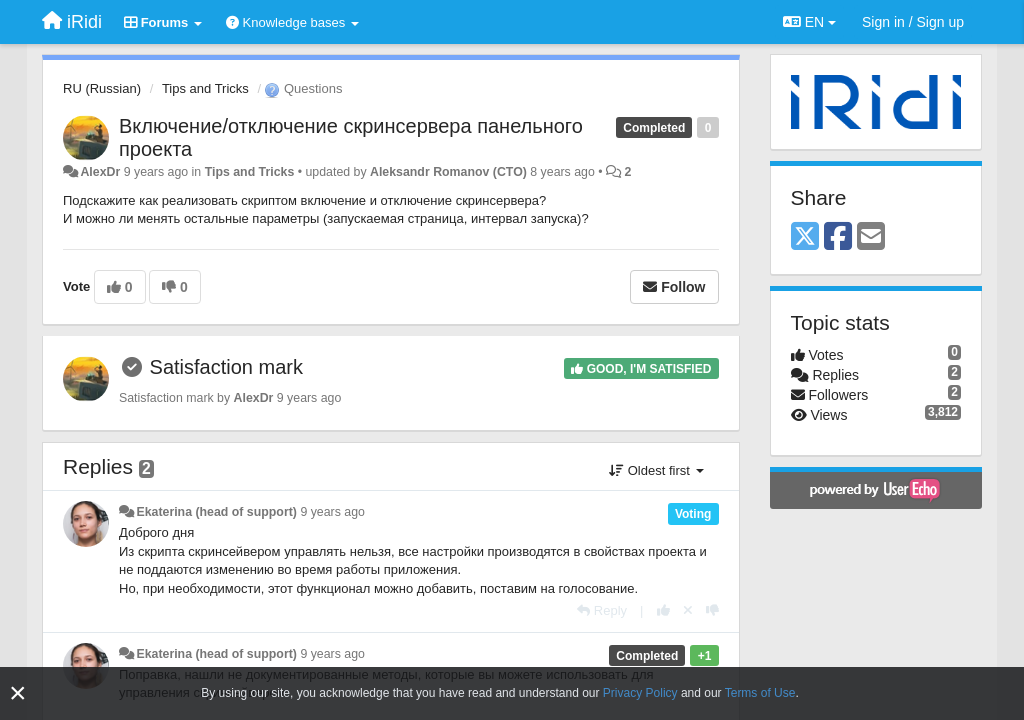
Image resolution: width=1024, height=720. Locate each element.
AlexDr (100, 172)
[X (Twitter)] (805, 237)
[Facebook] (838, 237)
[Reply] (602, 610)
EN (809, 22)
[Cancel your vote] (688, 610)
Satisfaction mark (226, 367)
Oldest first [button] (656, 470)
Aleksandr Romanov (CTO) (448, 172)
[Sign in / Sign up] (913, 22)
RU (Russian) (102, 88)
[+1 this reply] (663, 610)
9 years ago (332, 512)
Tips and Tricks (205, 88)
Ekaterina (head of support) (216, 512)
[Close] (18, 693)
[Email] (871, 237)
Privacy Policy (640, 693)
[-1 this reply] (712, 610)
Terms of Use (760, 693)
